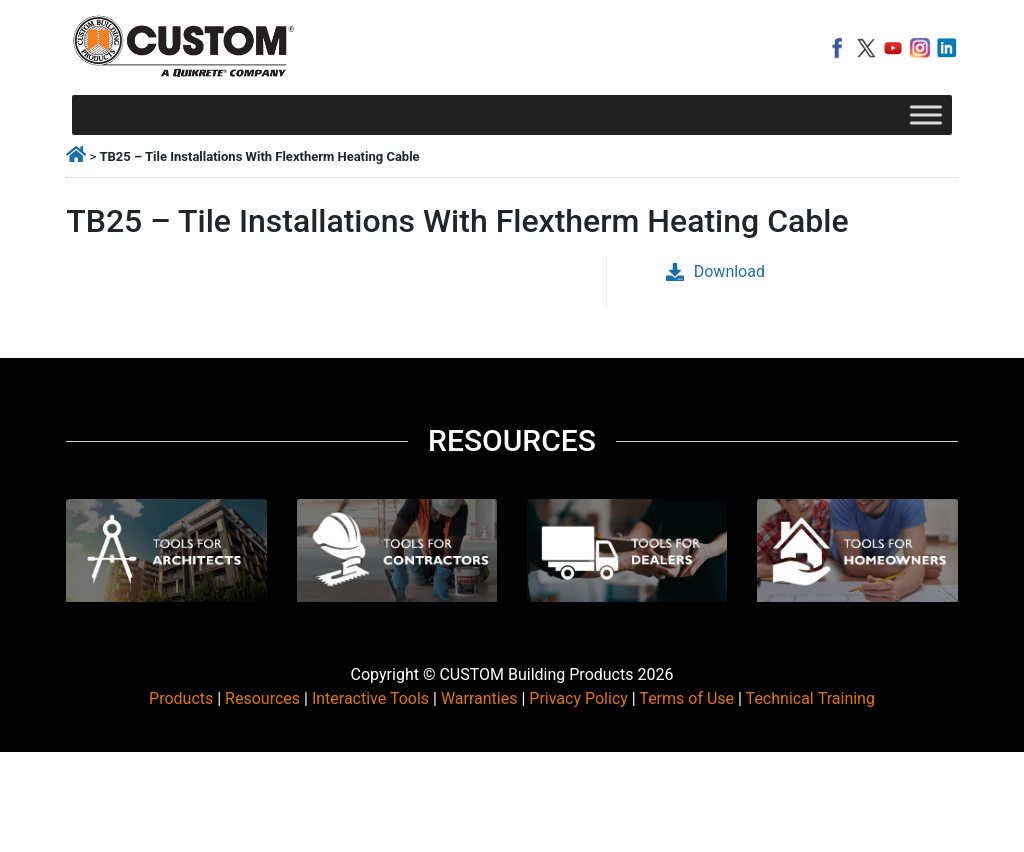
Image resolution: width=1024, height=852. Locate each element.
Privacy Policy (578, 698)
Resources (262, 698)
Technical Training (810, 698)
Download (715, 271)
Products (181, 698)
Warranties (479, 698)
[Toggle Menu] (926, 114)
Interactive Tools (370, 698)
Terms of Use (686, 698)
